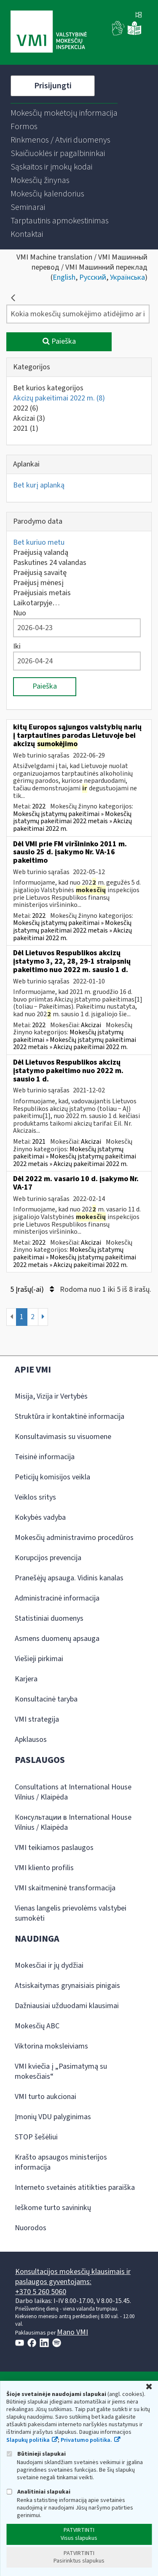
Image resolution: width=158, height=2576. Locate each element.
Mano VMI (72, 2332)
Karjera (26, 1679)
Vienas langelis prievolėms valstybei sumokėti (70, 1913)
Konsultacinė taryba (46, 1699)
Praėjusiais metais (42, 593)
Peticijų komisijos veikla (52, 1477)
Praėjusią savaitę (40, 572)
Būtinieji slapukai (36, 2454)
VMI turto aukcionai (45, 2096)
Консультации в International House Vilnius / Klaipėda (73, 1822)
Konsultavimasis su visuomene (63, 1436)
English (64, 277)
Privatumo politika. (86, 2440)
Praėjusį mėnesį (38, 583)
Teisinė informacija (45, 1457)
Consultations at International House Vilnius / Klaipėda (73, 1792)
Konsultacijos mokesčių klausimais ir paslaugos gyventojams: (73, 2276)
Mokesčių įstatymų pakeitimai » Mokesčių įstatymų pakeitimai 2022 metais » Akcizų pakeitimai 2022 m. (72, 821)
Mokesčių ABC (37, 2026)
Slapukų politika (28, 2440)
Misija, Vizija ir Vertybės (51, 1396)
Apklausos (31, 1739)
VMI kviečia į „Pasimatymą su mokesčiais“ (61, 2071)
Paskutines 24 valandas (49, 562)
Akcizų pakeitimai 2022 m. (59, 398)
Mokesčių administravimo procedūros (74, 1537)
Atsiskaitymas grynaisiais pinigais (67, 1985)
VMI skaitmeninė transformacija (65, 1888)
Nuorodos (30, 2228)
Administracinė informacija (57, 1598)
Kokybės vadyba (40, 1517)
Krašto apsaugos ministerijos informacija (61, 2162)
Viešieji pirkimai (39, 1659)
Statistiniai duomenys (49, 1618)
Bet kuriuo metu (38, 542)
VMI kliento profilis (44, 1868)
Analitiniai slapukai (38, 2492)
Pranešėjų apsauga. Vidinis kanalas (69, 1578)
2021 (25, 428)
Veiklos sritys (35, 1497)
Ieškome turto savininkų (53, 2207)
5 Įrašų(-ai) (32, 1289)
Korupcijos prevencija (48, 1558)
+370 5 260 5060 (40, 2292)
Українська (127, 277)
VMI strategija (37, 1719)
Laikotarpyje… (36, 603)
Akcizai (29, 418)
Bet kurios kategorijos (48, 388)
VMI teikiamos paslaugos (54, 1847)
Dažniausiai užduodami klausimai (67, 2006)
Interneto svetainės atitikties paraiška (75, 2187)
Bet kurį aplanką (38, 485)
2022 (25, 408)
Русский (92, 277)
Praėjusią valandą (40, 552)
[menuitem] (64, 113)
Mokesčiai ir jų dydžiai (49, 1965)
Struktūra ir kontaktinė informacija (69, 1416)
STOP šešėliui (36, 2137)
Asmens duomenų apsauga (57, 1638)
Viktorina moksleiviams (51, 2046)
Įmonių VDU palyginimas (53, 2117)
